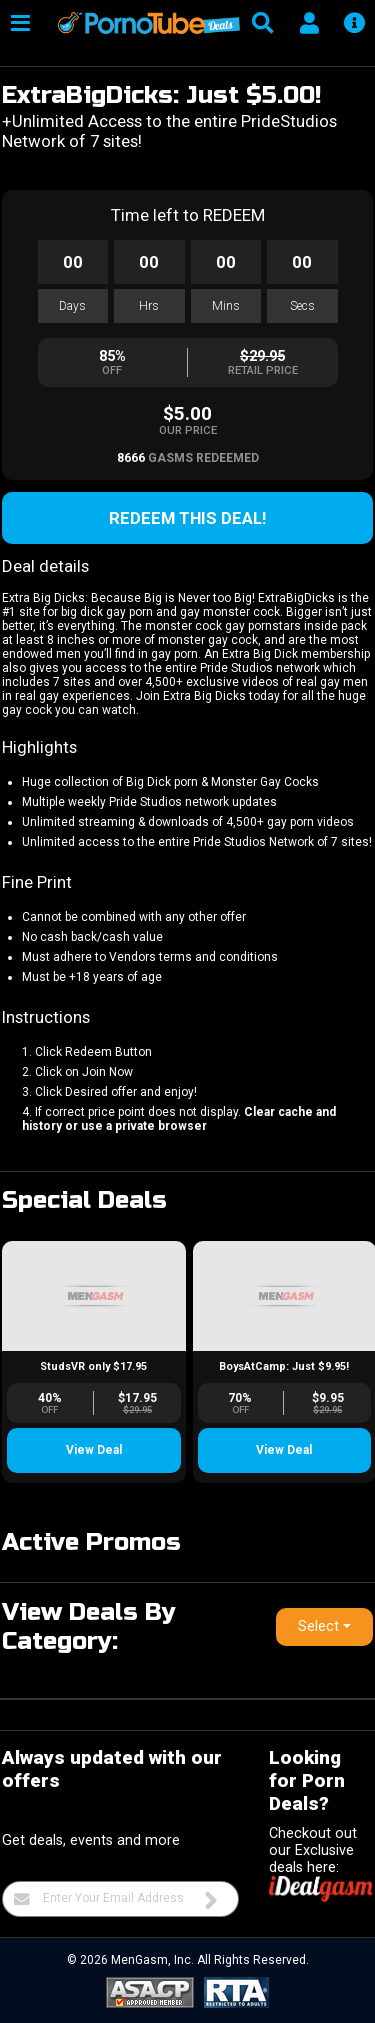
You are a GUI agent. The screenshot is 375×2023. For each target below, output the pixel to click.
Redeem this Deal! (187, 518)
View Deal (94, 1450)
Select (318, 1626)
